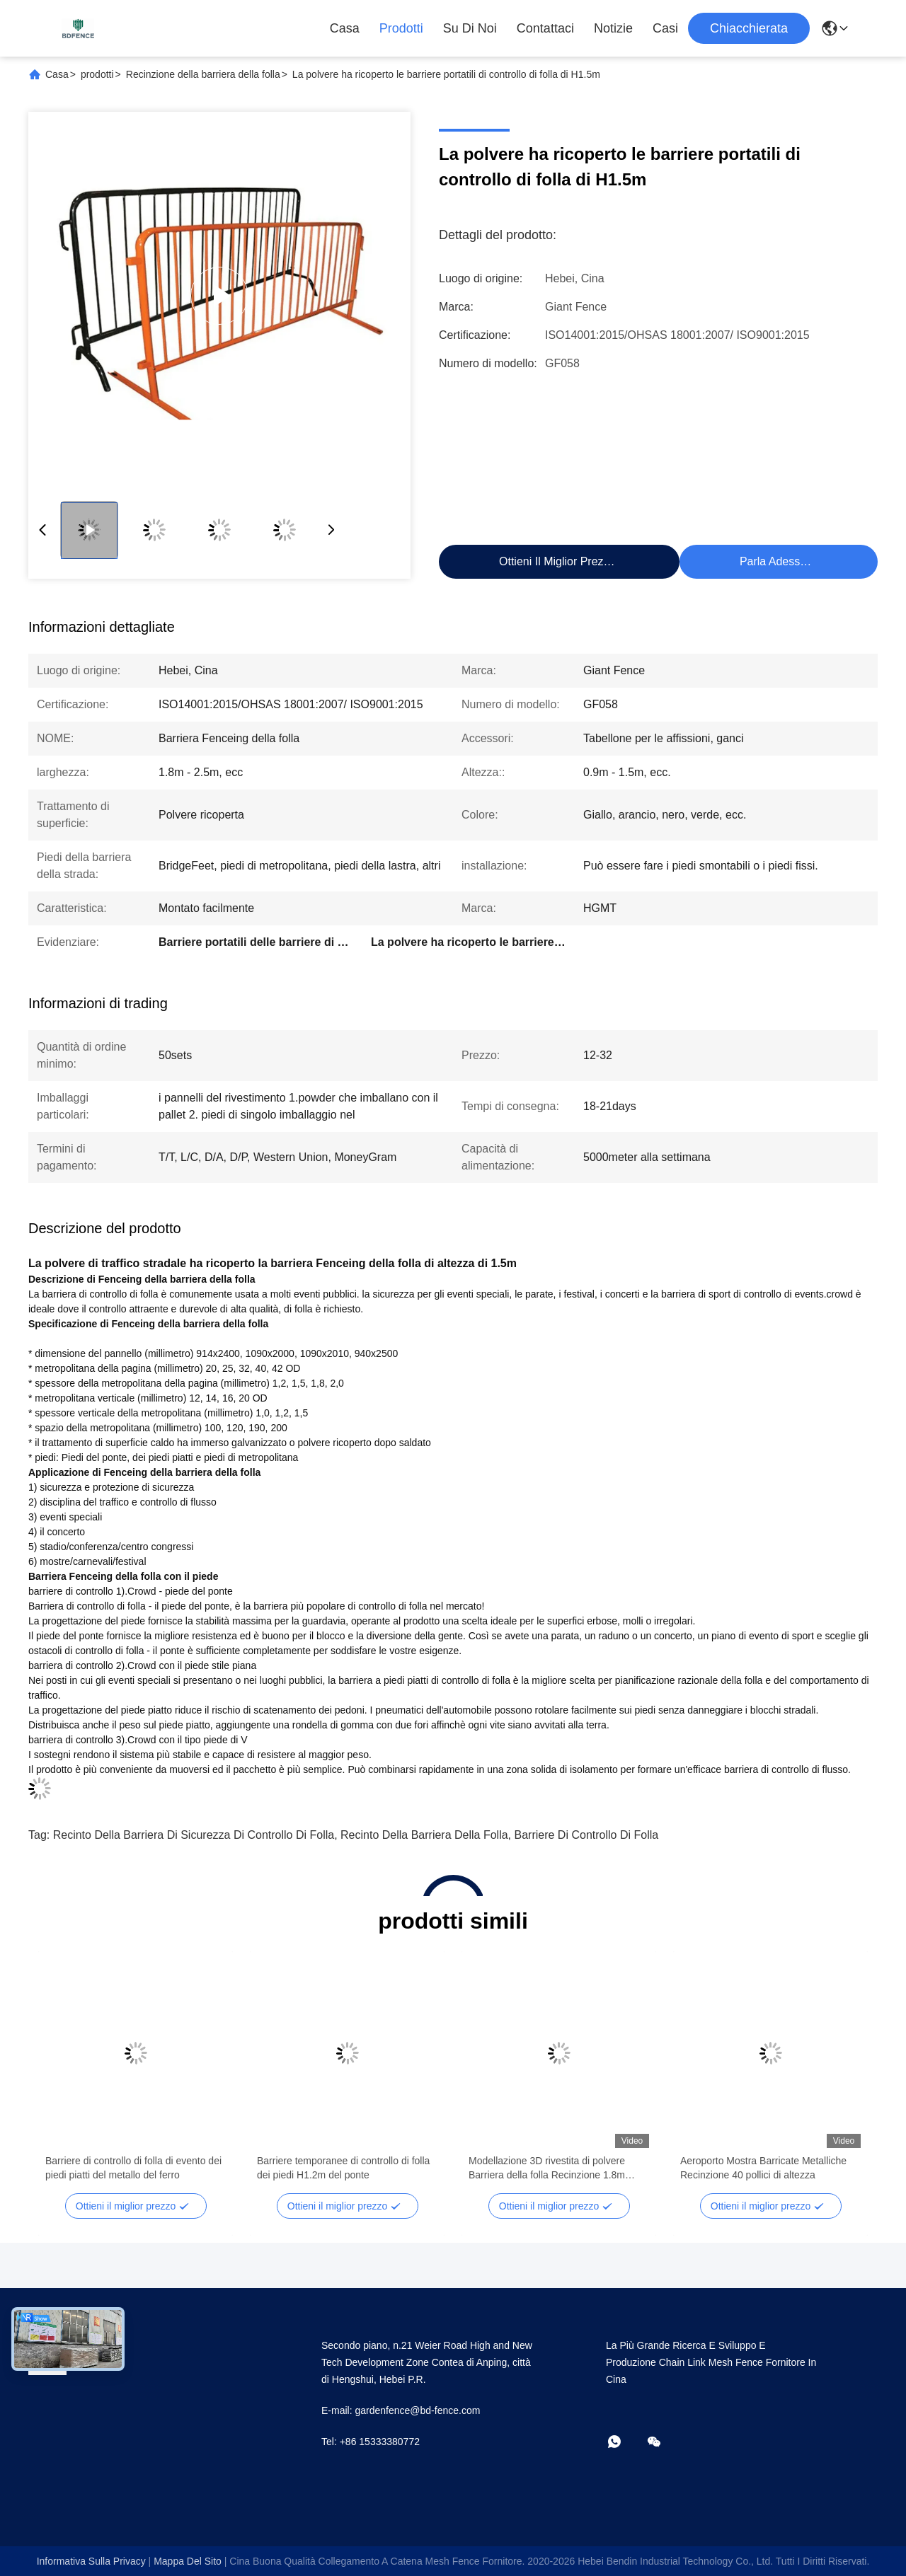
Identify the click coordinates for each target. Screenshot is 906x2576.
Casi (665, 28)
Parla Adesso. (775, 561)
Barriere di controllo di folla (587, 1835)
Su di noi (470, 28)
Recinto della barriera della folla (424, 1835)
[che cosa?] (624, 2442)
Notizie (613, 28)
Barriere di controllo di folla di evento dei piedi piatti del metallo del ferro (133, 2168)
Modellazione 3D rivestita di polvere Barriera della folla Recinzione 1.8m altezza (547, 2168)
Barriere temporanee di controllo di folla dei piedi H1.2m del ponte (343, 2168)
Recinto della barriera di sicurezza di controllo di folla (193, 1835)
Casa (345, 28)
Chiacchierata (749, 28)
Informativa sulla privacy (91, 2561)
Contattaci (545, 28)
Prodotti (401, 28)
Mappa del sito (188, 2561)
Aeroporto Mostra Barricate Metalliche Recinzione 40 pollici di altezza (763, 2168)
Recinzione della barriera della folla (203, 74)
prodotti (97, 74)
